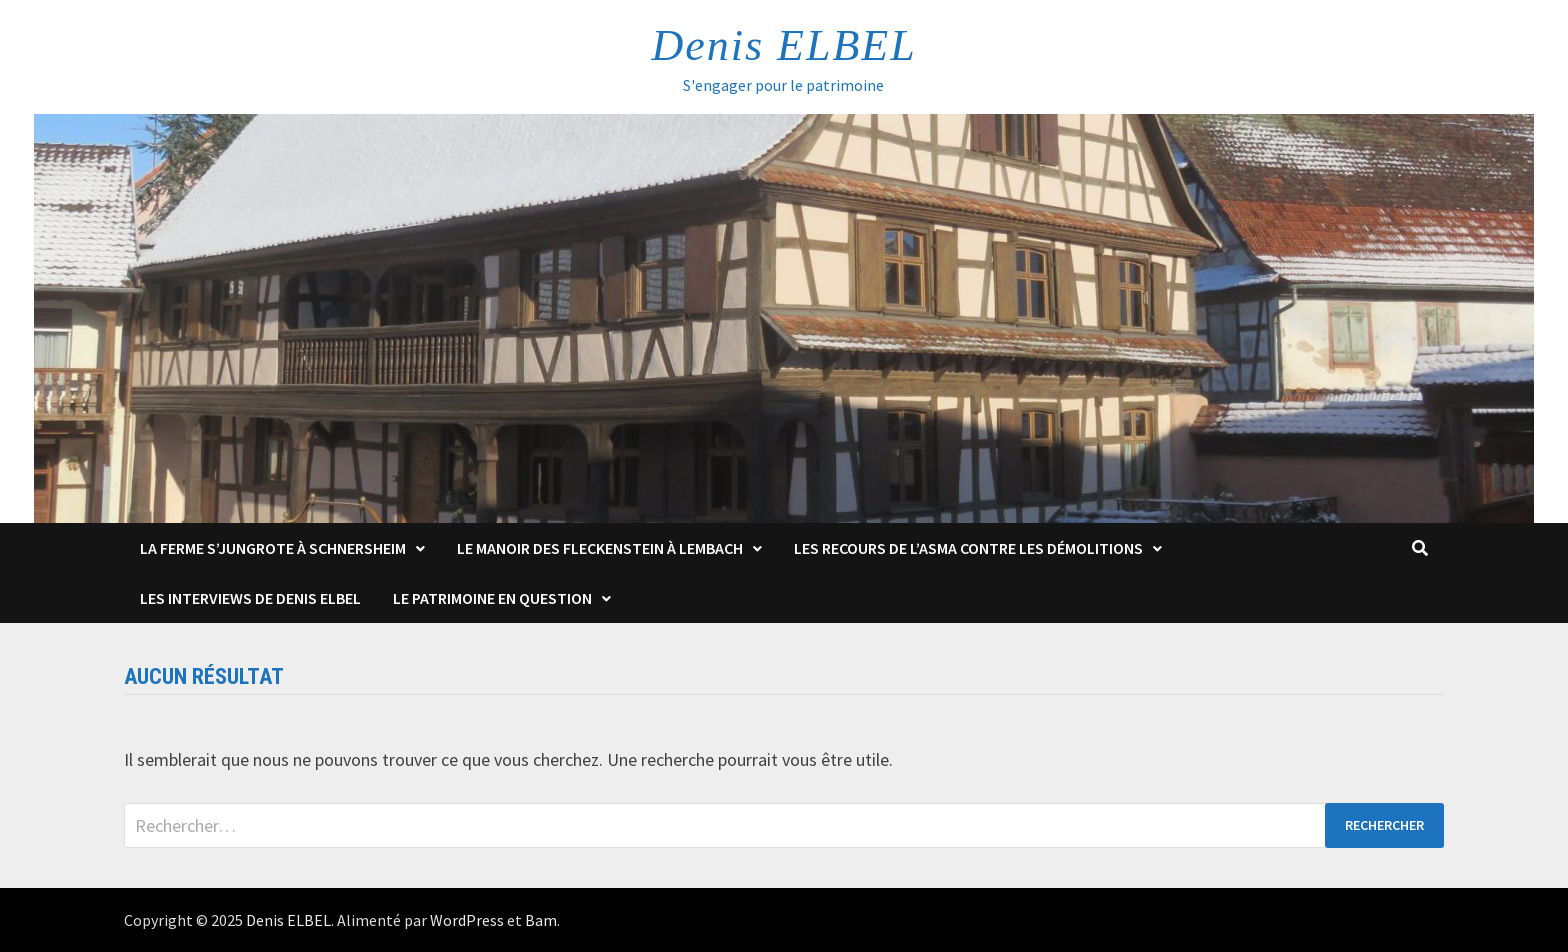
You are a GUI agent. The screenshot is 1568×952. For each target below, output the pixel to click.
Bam (541, 920)
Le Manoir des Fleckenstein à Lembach (600, 548)
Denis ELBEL (783, 45)
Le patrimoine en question (492, 598)
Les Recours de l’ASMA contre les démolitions (968, 548)
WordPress (467, 920)
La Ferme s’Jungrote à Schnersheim (273, 548)
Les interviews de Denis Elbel (250, 598)
